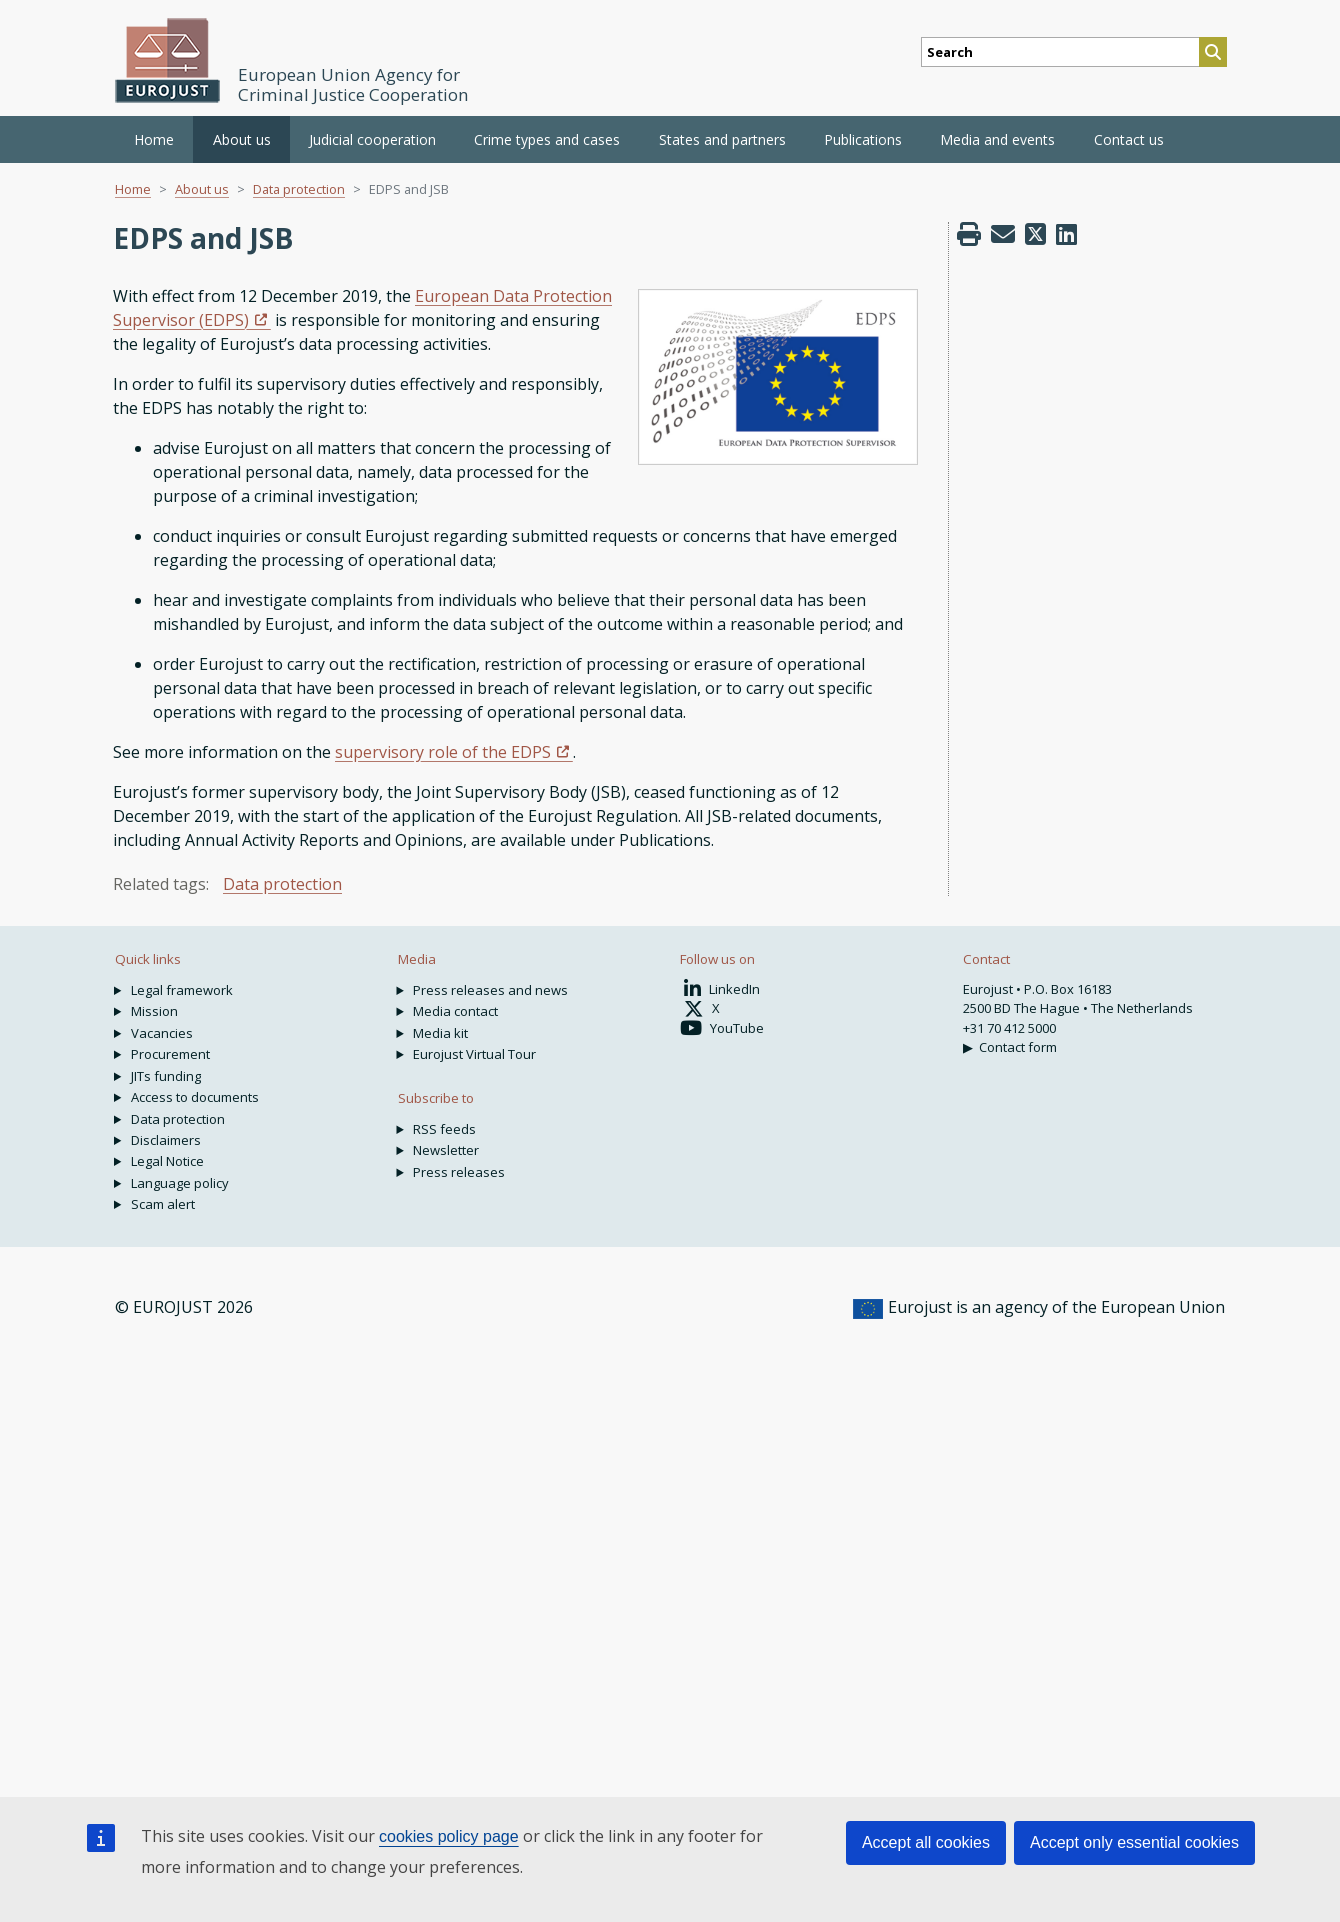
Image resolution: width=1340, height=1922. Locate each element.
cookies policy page (449, 1836)
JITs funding (166, 1076)
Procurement (170, 1054)
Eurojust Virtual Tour (474, 1054)
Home (154, 139)
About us (202, 189)
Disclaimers (166, 1140)
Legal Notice (167, 1161)
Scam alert (163, 1204)
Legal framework (182, 990)
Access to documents (195, 1097)
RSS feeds (444, 1129)
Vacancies (162, 1033)
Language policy (180, 1183)
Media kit (440, 1033)
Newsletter (446, 1150)
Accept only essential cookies (1134, 1842)
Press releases (459, 1172)
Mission (154, 1011)
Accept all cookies (926, 1842)
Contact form (1018, 1047)
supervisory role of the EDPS (443, 752)
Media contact (455, 1011)
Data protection (299, 189)
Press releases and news (490, 990)
